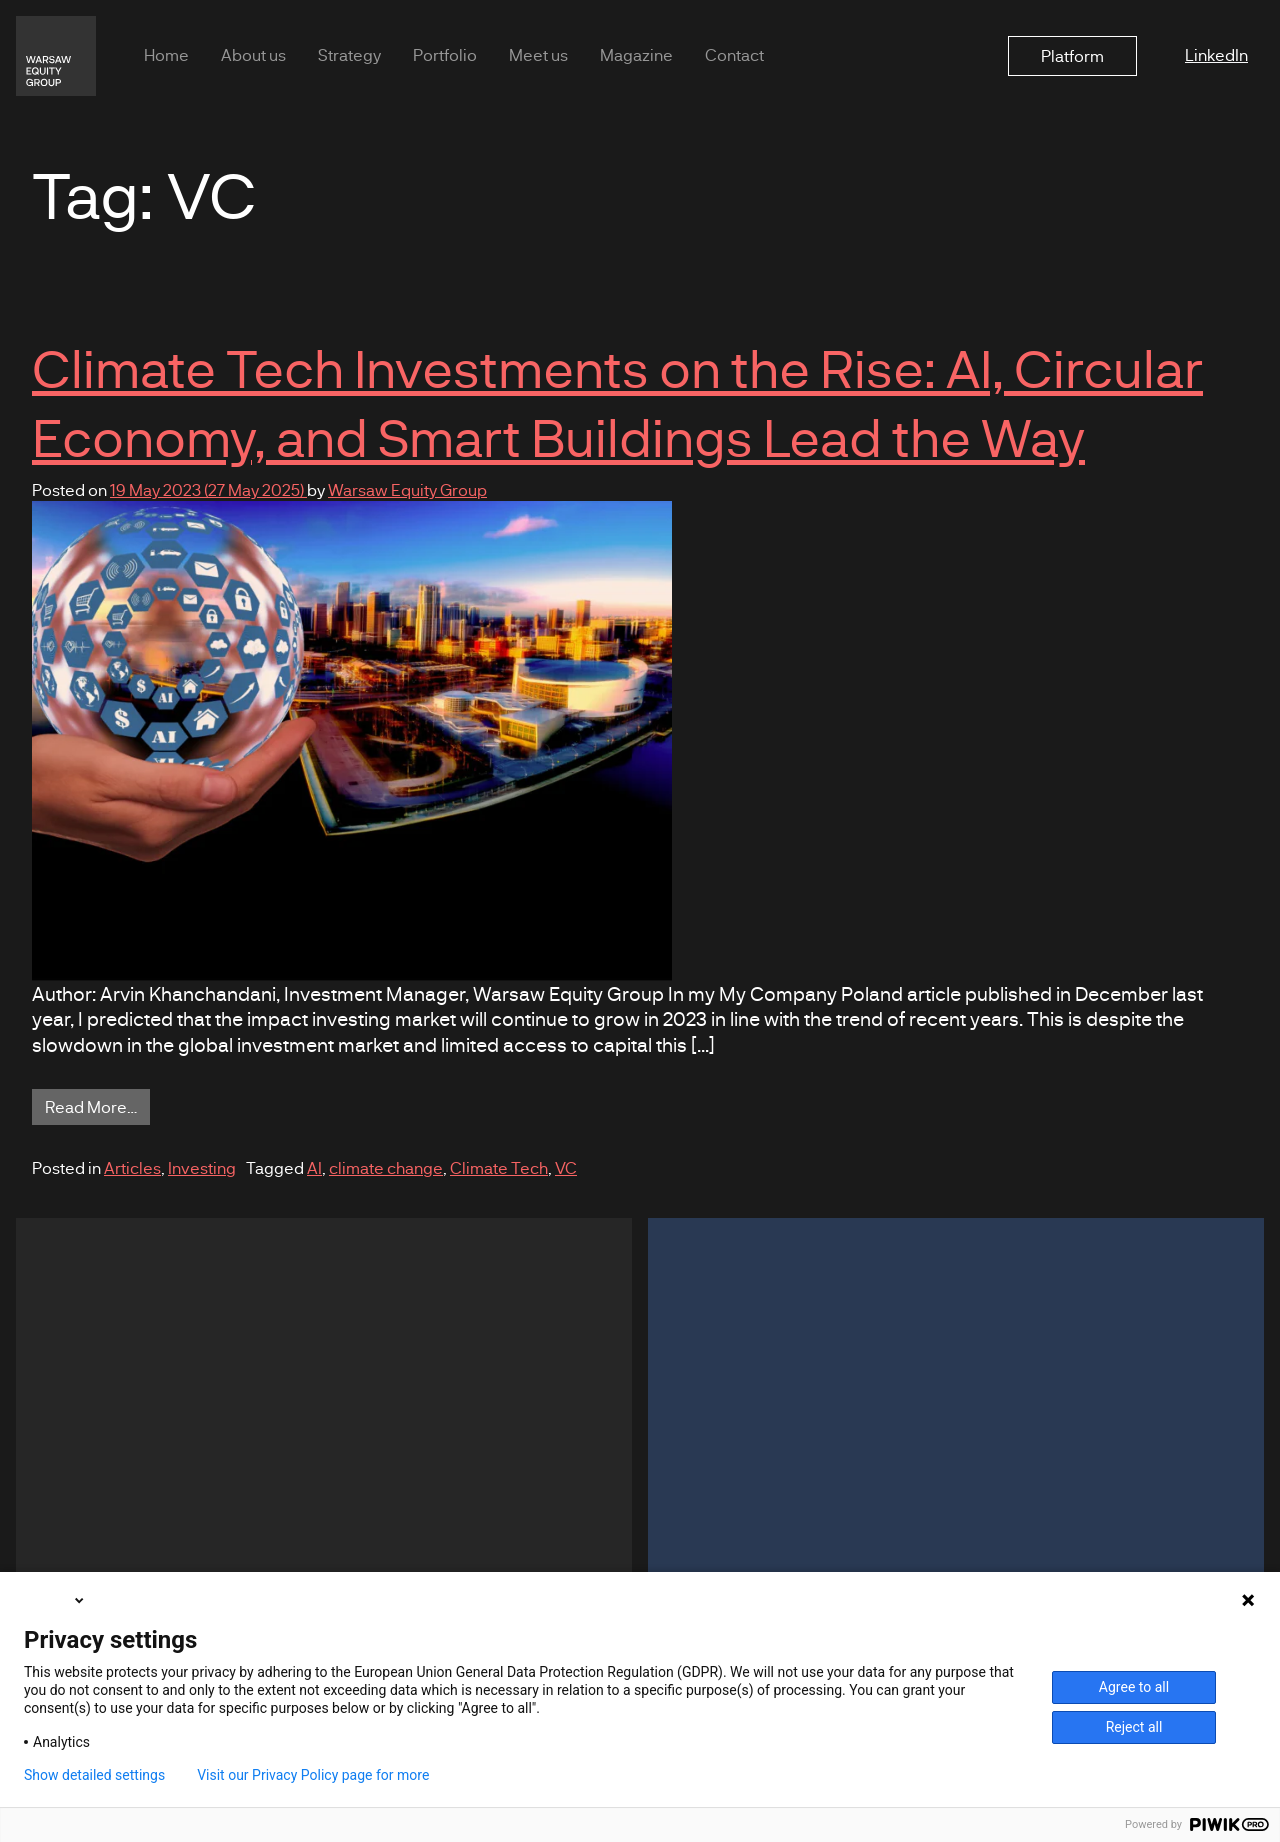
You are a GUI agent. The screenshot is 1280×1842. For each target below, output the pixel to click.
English (56, 1600)
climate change (386, 1167)
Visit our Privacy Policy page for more (313, 1775)
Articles (132, 1167)
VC (566, 1167)
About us (253, 54)
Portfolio (445, 54)
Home (166, 54)
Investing (202, 1167)
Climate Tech (499, 1167)
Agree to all (1134, 1687)
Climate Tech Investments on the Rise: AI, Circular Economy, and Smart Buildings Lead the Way (617, 402)
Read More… (97, 1106)
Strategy (349, 54)
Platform (1072, 55)
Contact (734, 54)
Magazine (636, 54)
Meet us (538, 54)
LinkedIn (1216, 54)
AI (314, 1167)
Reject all (1134, 1727)
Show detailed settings (94, 1775)
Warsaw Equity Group (407, 489)
